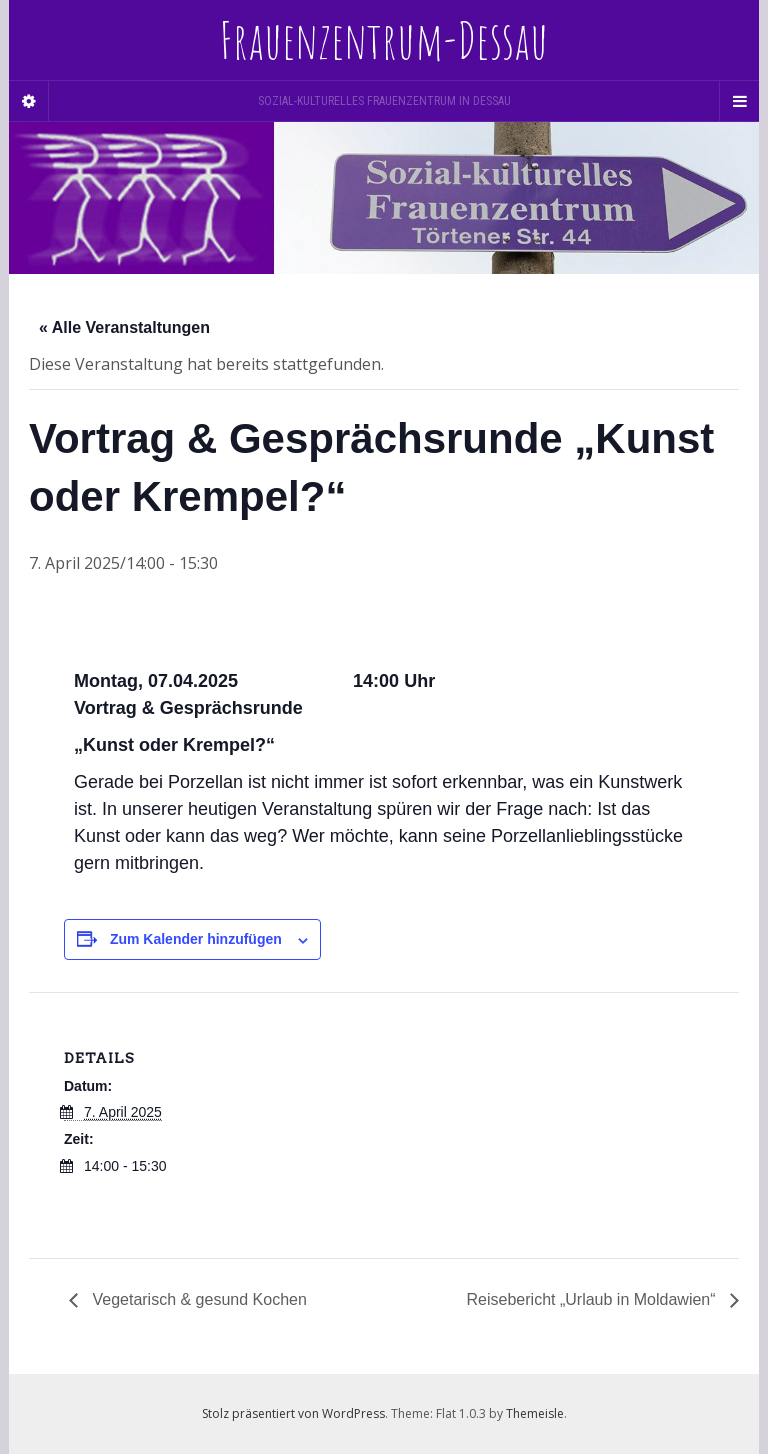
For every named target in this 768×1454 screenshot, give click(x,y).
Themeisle (535, 1413)
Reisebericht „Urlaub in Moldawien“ (593, 1299)
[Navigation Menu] (739, 101)
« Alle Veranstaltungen (124, 327)
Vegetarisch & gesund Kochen (197, 1299)
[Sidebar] (29, 101)
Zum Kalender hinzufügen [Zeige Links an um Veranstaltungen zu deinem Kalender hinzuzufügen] (196, 939)
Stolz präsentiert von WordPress (293, 1413)
